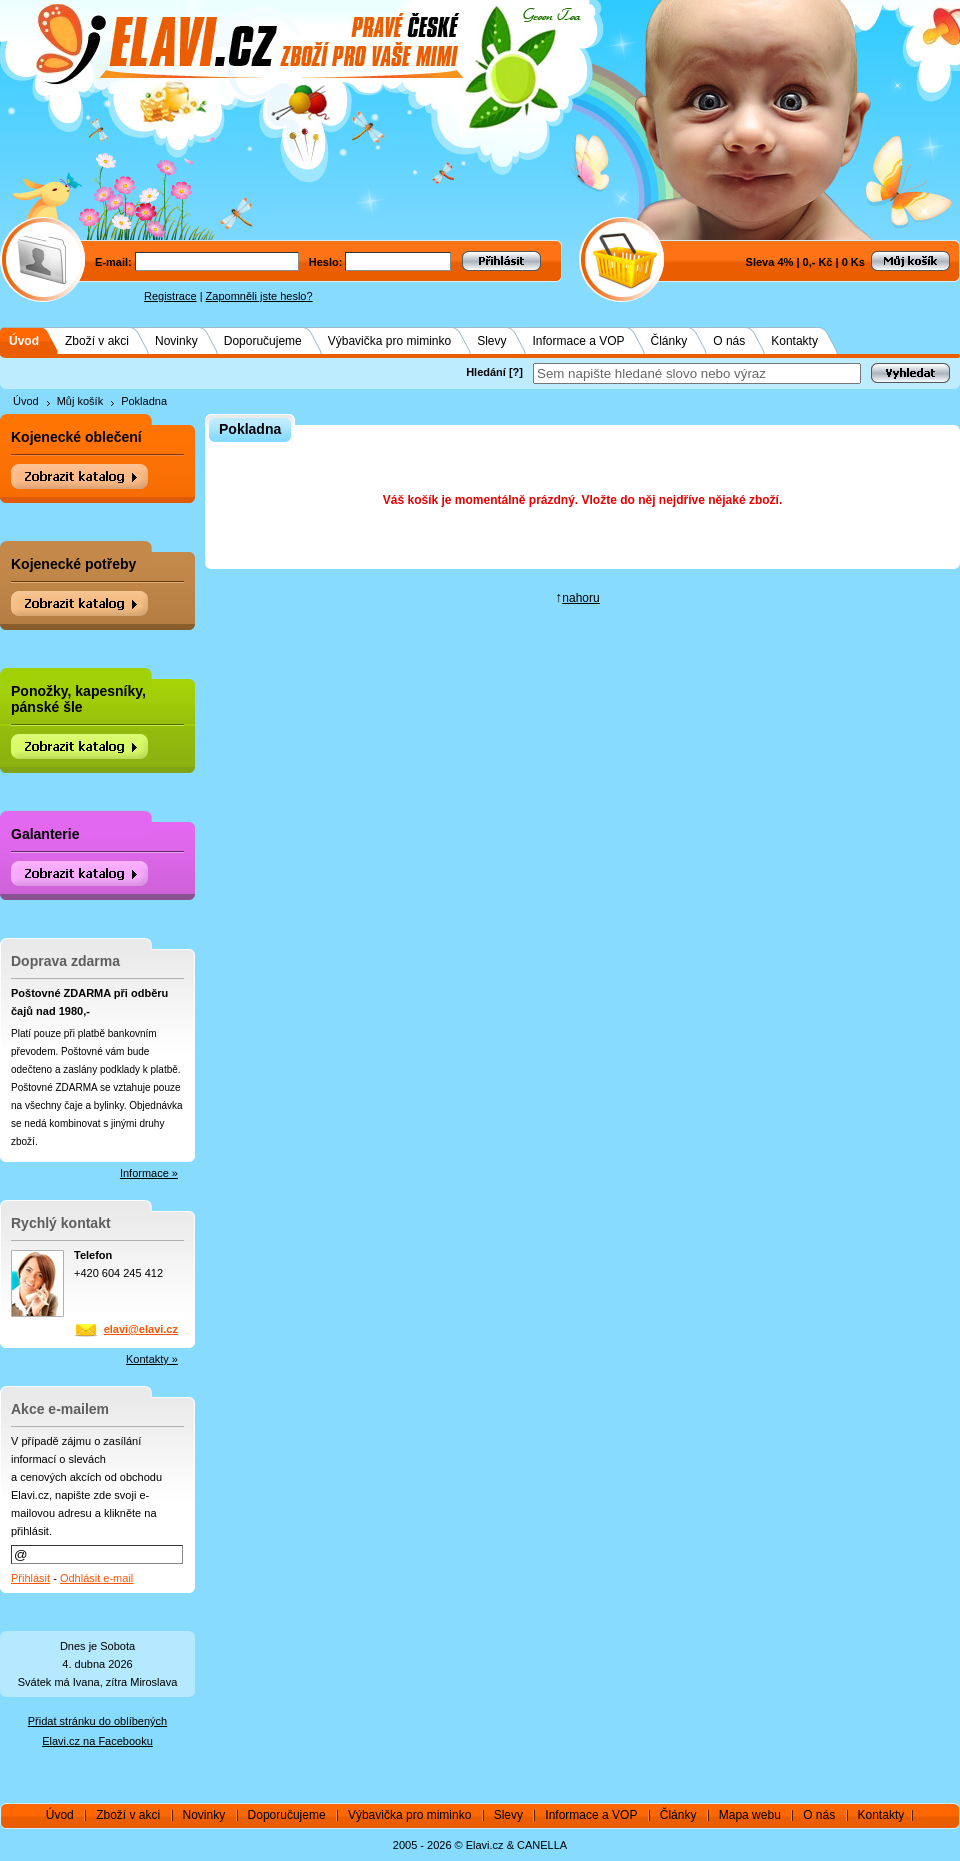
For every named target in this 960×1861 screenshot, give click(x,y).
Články (669, 341)
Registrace (170, 296)
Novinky (176, 341)
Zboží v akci (97, 341)
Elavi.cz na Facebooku (97, 1741)
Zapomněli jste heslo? (259, 296)
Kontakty (794, 341)
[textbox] (697, 373)
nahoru (580, 598)
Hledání (486, 372)
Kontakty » (152, 1359)
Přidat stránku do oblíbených (97, 1721)
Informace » (149, 1173)
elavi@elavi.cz (141, 1329)
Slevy (491, 341)
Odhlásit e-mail (96, 1578)
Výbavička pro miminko (389, 341)
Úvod (24, 341)
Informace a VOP (578, 341)
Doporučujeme (263, 341)
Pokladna (144, 401)
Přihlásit (30, 1578)
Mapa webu (750, 1815)
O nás (729, 341)
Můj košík (80, 401)
